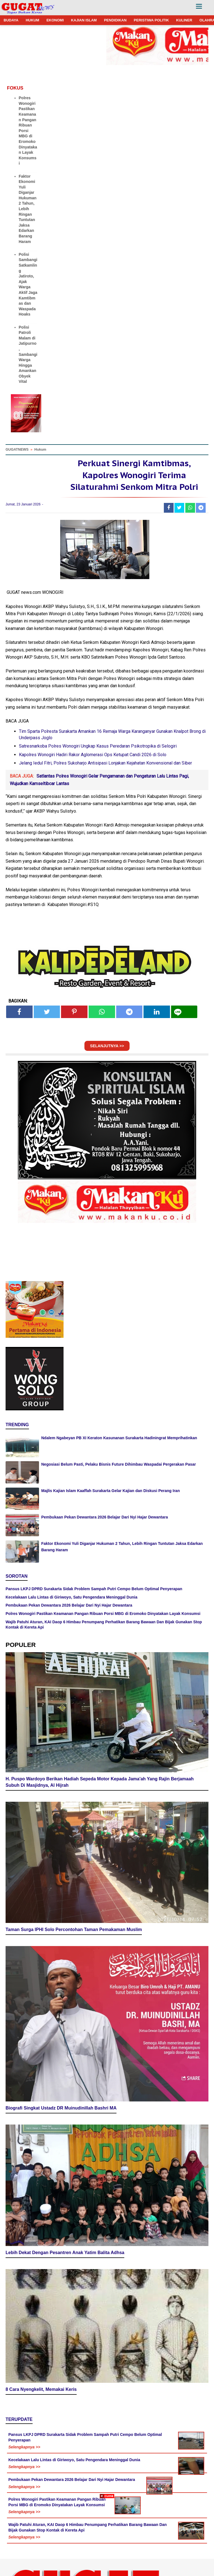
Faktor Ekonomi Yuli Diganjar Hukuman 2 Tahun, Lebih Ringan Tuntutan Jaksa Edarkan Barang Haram (28, 209)
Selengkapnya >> (24, 2384)
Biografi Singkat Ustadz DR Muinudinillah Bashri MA (61, 2052)
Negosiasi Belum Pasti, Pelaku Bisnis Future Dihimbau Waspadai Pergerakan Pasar (118, 1464)
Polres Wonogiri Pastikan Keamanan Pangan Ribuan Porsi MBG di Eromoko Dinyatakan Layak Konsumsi (28, 130)
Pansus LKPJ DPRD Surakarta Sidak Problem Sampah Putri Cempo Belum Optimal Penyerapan (94, 1589)
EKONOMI (55, 20)
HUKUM (32, 20)
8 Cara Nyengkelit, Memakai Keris (41, 2326)
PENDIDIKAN (115, 20)
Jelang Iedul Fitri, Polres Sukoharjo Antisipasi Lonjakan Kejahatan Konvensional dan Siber (105, 763)
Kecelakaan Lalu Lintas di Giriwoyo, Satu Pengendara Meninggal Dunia (71, 1597)
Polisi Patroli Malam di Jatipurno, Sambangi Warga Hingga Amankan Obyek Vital (28, 354)
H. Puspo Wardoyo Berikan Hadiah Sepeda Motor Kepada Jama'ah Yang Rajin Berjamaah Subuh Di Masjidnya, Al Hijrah (100, 1775)
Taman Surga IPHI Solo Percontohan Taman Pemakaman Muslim (74, 1916)
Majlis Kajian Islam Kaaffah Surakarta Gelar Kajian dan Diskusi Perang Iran (110, 1490)
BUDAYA (11, 20)
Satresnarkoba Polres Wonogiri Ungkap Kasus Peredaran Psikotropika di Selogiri (98, 746)
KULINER (184, 20)
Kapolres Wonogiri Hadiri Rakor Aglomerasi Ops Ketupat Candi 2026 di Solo (92, 754)
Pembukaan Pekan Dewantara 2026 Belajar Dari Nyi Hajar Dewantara (104, 1517)
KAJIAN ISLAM (84, 20)
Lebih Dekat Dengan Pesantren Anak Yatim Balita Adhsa (65, 2189)
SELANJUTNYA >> (107, 1046)
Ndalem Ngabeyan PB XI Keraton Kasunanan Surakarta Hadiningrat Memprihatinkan (119, 1438)
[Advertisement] (107, 2537)
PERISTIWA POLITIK (151, 20)
